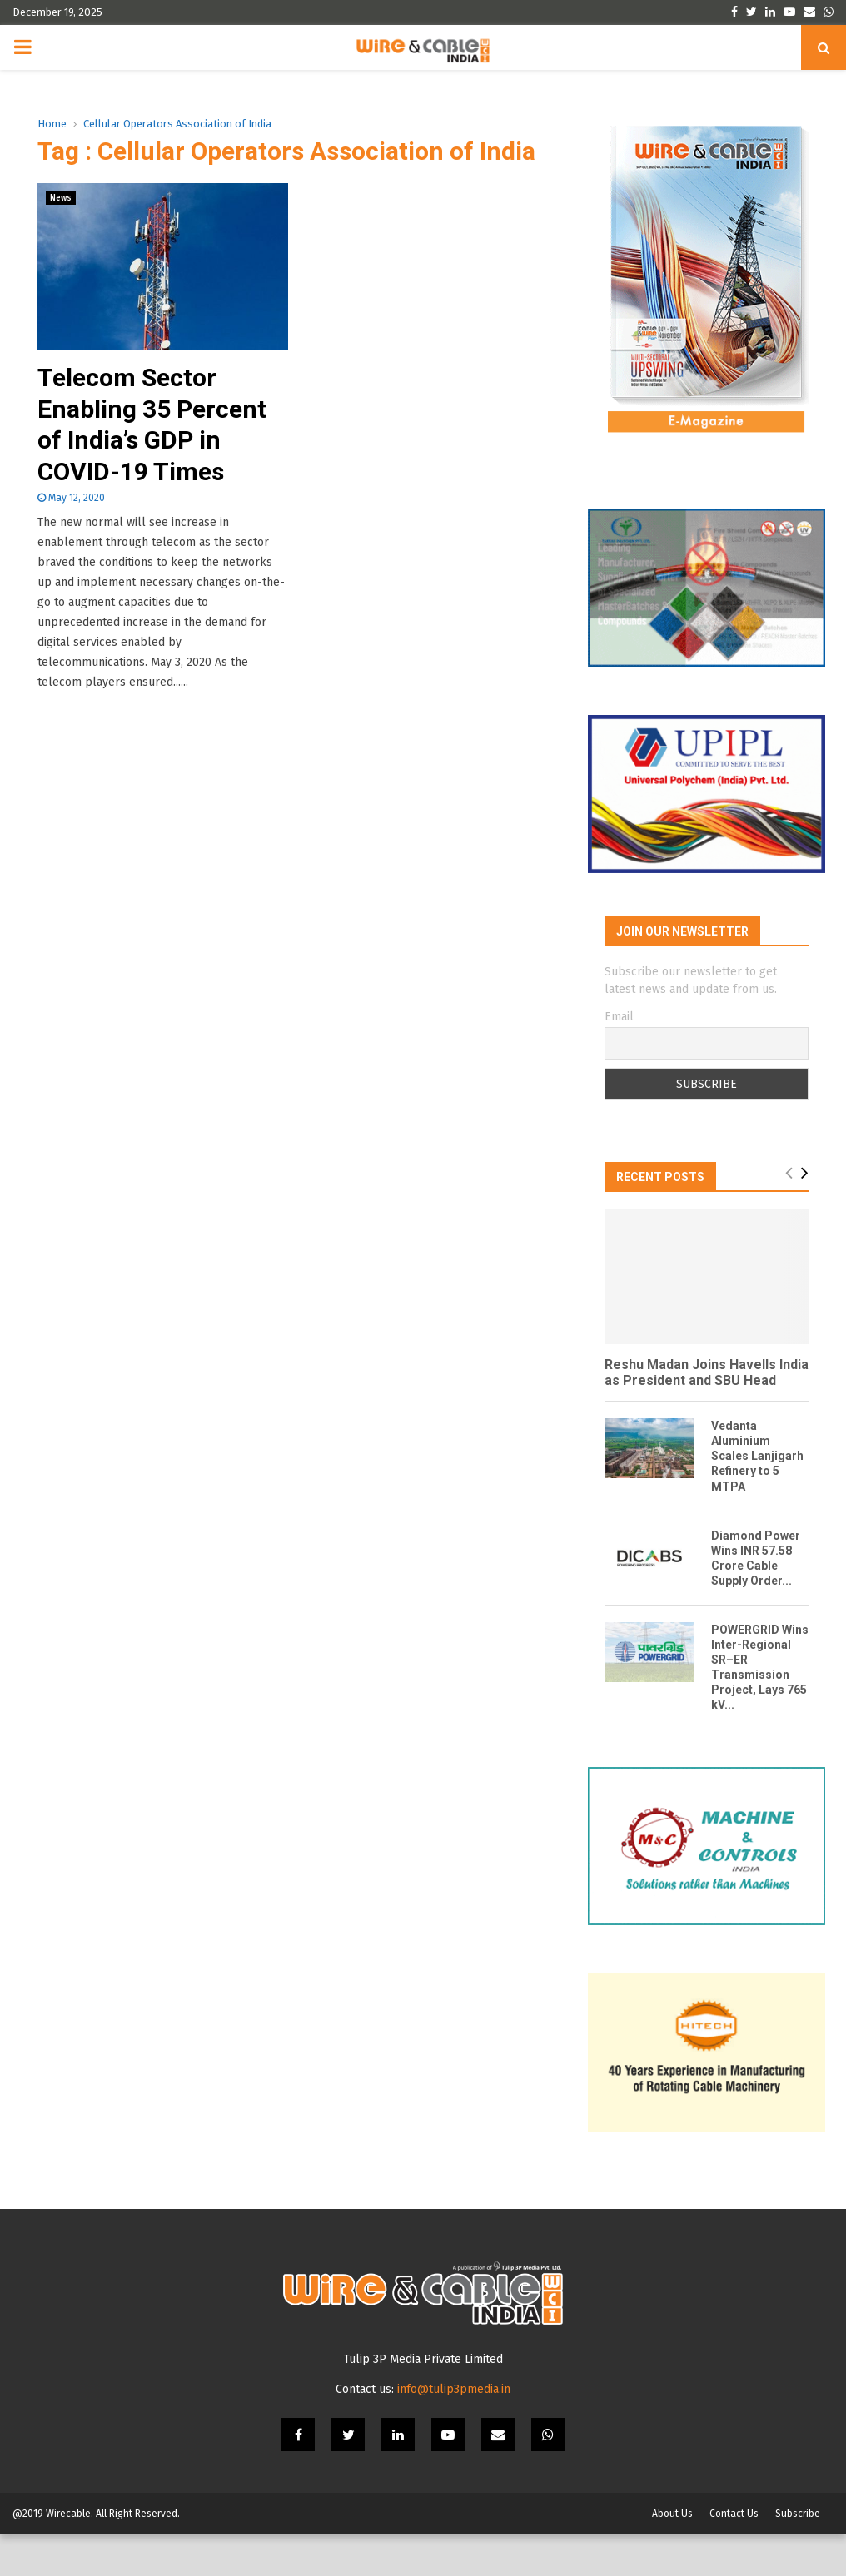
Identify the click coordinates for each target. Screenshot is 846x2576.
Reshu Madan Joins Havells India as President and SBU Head (707, 1393)
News (61, 198)
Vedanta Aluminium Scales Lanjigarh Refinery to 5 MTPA (757, 1476)
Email (619, 1037)
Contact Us (734, 2555)
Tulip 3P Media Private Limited (423, 2401)
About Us (672, 2555)
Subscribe (797, 2555)
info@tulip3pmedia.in (453, 2431)
